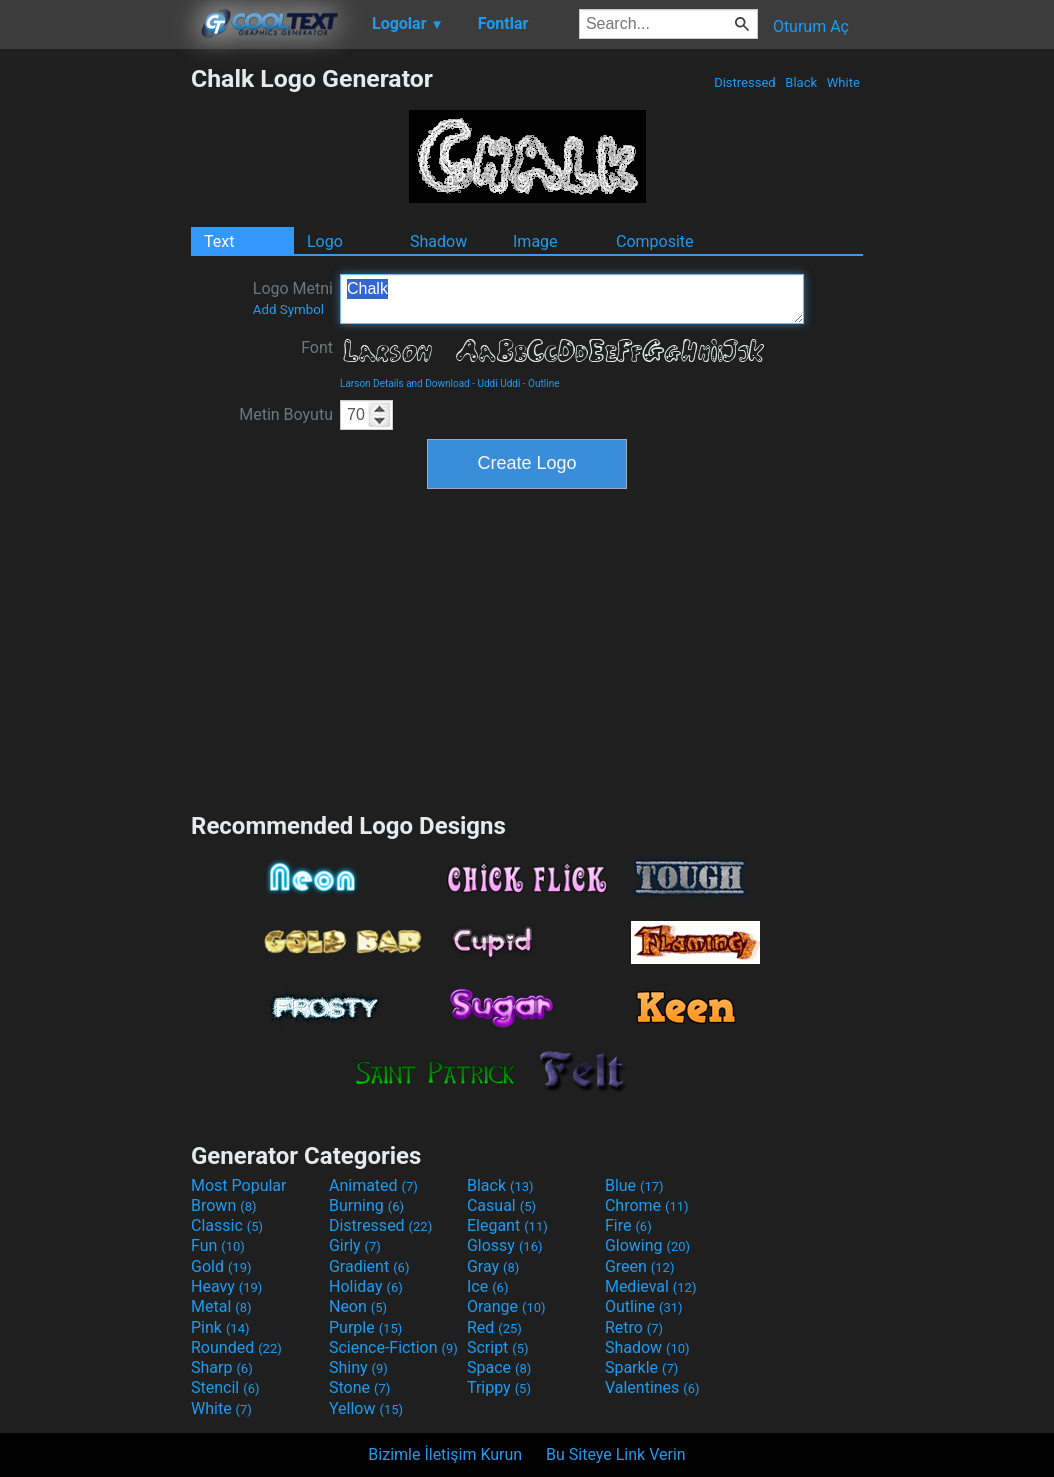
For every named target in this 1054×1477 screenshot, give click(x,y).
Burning (366, 1205)
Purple (365, 1327)
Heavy (226, 1286)
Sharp (222, 1367)
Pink (220, 1327)
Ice (487, 1286)
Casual (501, 1205)
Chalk (572, 299)
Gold (221, 1266)
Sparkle (641, 1367)
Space (499, 1367)
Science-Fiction (393, 1347)
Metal (221, 1306)
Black (801, 82)
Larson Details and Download (405, 383)
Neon (358, 1306)
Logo (325, 241)
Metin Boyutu (286, 414)
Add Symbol (288, 309)
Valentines (652, 1387)
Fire (628, 1225)
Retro (634, 1327)
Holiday (366, 1286)
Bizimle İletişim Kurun (445, 1454)
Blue (634, 1185)
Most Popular (239, 1185)
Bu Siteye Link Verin (616, 1454)
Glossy (505, 1245)
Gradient (369, 1266)
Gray (493, 1266)
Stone (359, 1387)
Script (498, 1347)
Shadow (438, 241)
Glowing (647, 1245)
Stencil (225, 1387)
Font (317, 347)
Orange (506, 1306)
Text (219, 241)
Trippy (499, 1387)
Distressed (745, 82)
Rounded (236, 1347)
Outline (543, 383)
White (843, 82)
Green (640, 1266)
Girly (355, 1245)
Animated (373, 1185)
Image (535, 241)
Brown (223, 1205)
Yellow (366, 1408)
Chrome (647, 1205)
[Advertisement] (95, 364)
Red (494, 1327)
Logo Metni (293, 298)
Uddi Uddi (499, 383)
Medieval (651, 1286)
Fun (218, 1245)
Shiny (358, 1367)
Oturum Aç (811, 26)
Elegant (507, 1225)
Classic (227, 1225)
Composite (655, 241)
